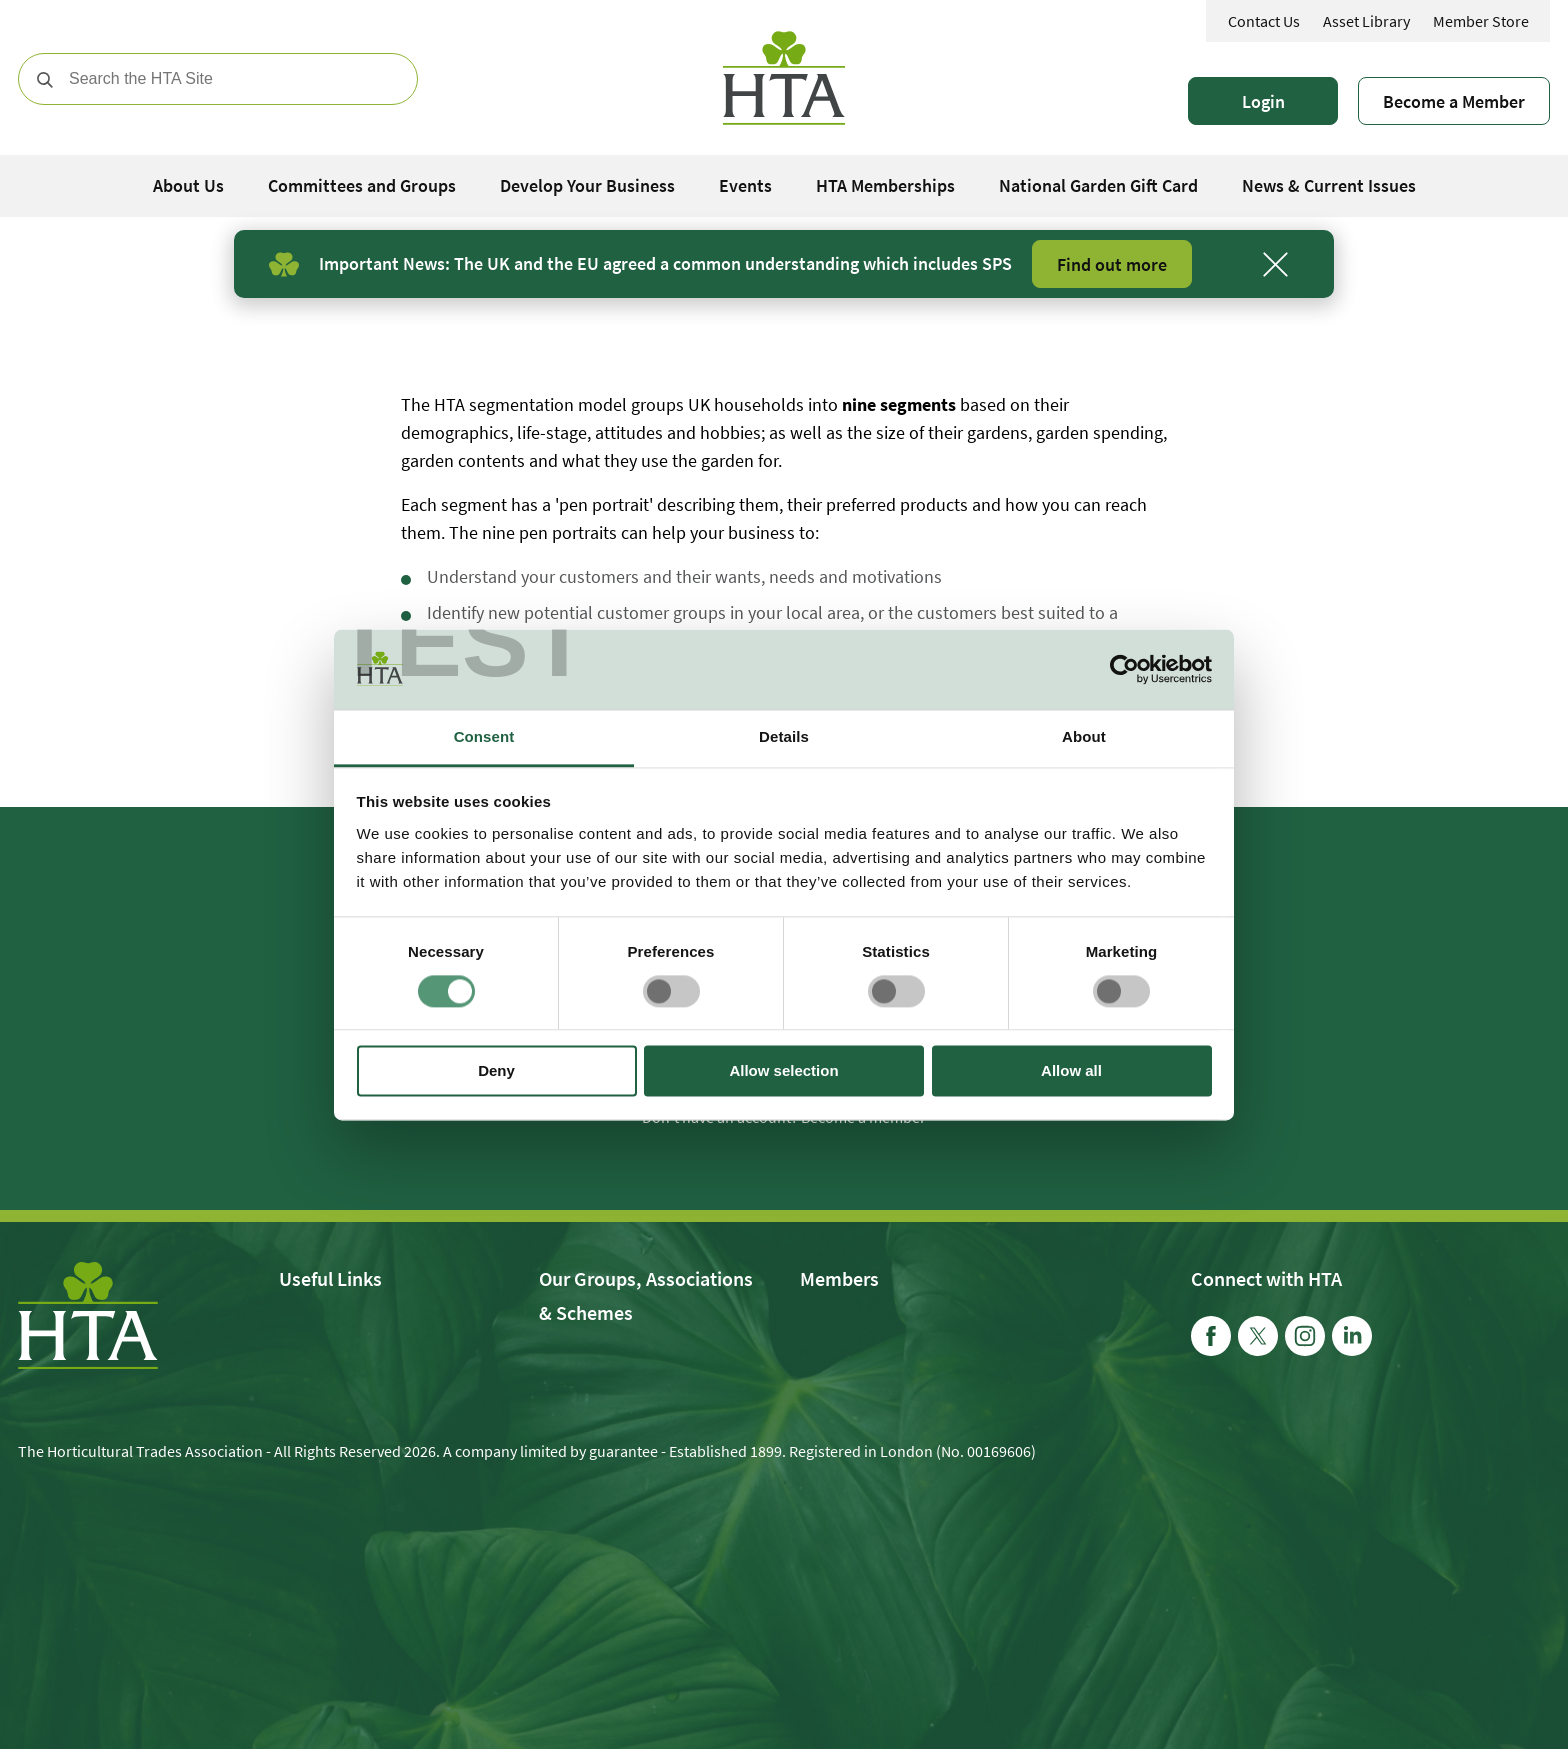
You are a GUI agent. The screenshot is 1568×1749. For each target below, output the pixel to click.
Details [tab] (784, 736)
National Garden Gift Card (1098, 185)
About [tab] (1084, 736)
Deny (496, 1071)
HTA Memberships (885, 185)
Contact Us (1264, 21)
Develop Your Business (587, 185)
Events (745, 185)
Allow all (1071, 1071)
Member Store (1481, 21)
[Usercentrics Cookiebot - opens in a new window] (1124, 669)
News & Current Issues (1329, 185)
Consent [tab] (484, 736)
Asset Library (1366, 21)
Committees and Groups (362, 185)
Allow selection (783, 1071)
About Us (188, 185)
